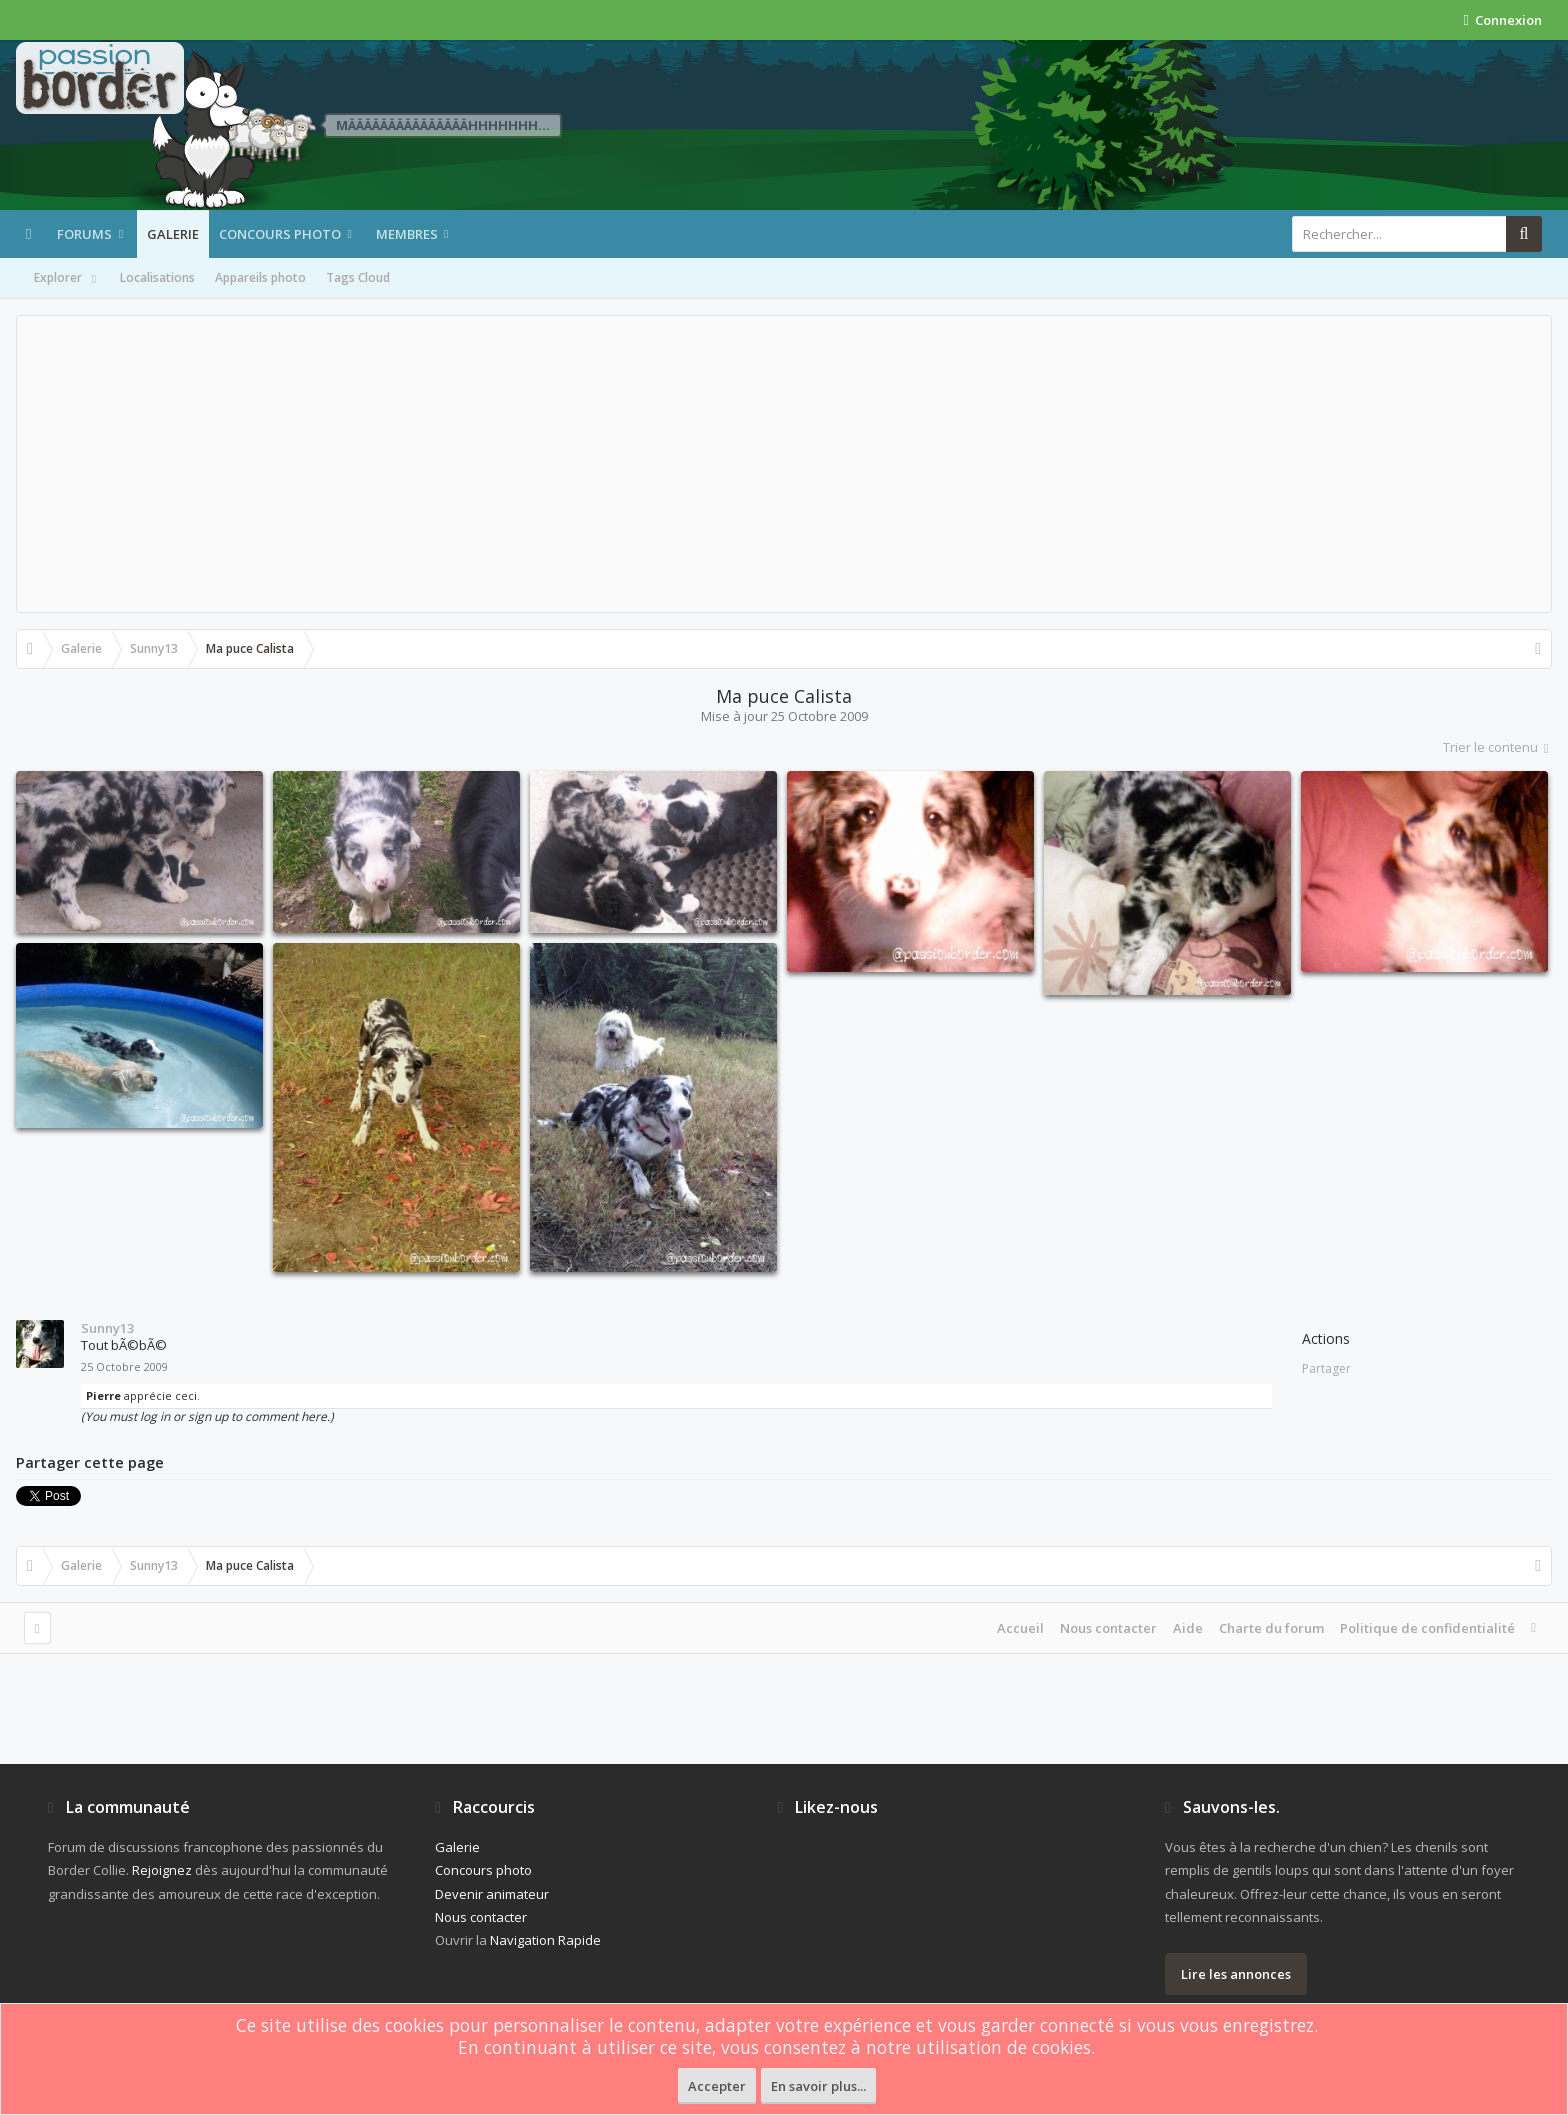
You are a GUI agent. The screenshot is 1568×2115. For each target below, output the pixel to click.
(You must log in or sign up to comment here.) (207, 1416)
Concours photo (280, 234)
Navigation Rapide (545, 1940)
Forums (84, 234)
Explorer (67, 279)
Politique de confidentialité (1427, 1628)
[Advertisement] (784, 464)
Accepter (717, 2086)
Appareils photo (260, 277)
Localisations (157, 277)
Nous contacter (1108, 1628)
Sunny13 (107, 1328)
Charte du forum (1271, 1628)
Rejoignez (162, 1870)
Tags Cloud (358, 277)
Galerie (173, 234)
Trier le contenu (1497, 747)
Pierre (103, 1395)
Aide (1188, 1628)
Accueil (1020, 1628)
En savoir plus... (818, 2086)
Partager (1326, 1368)
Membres (407, 234)
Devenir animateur (492, 1894)
